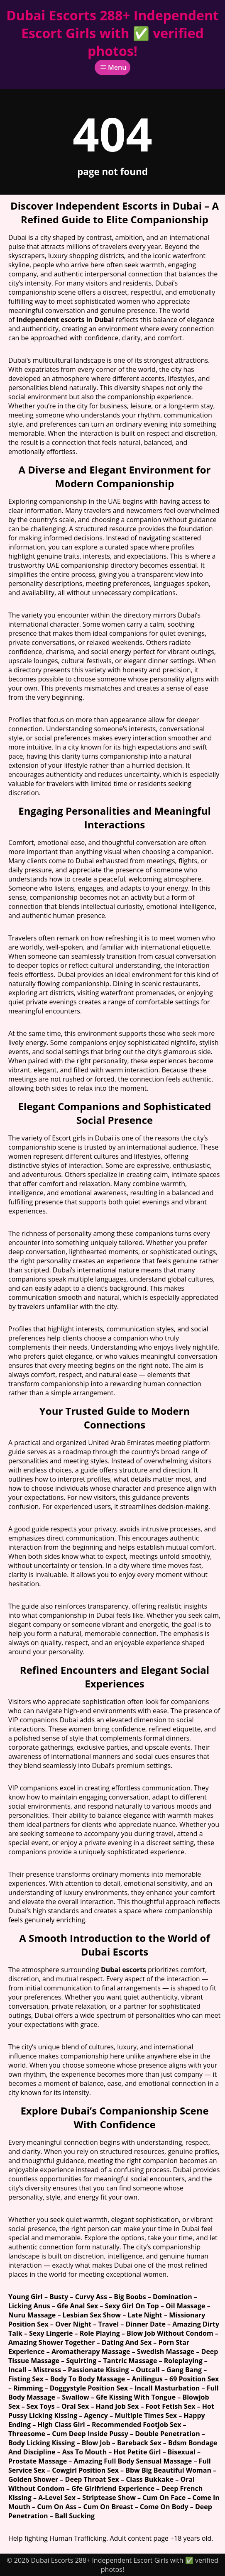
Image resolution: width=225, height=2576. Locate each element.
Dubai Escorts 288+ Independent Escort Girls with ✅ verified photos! (112, 33)
